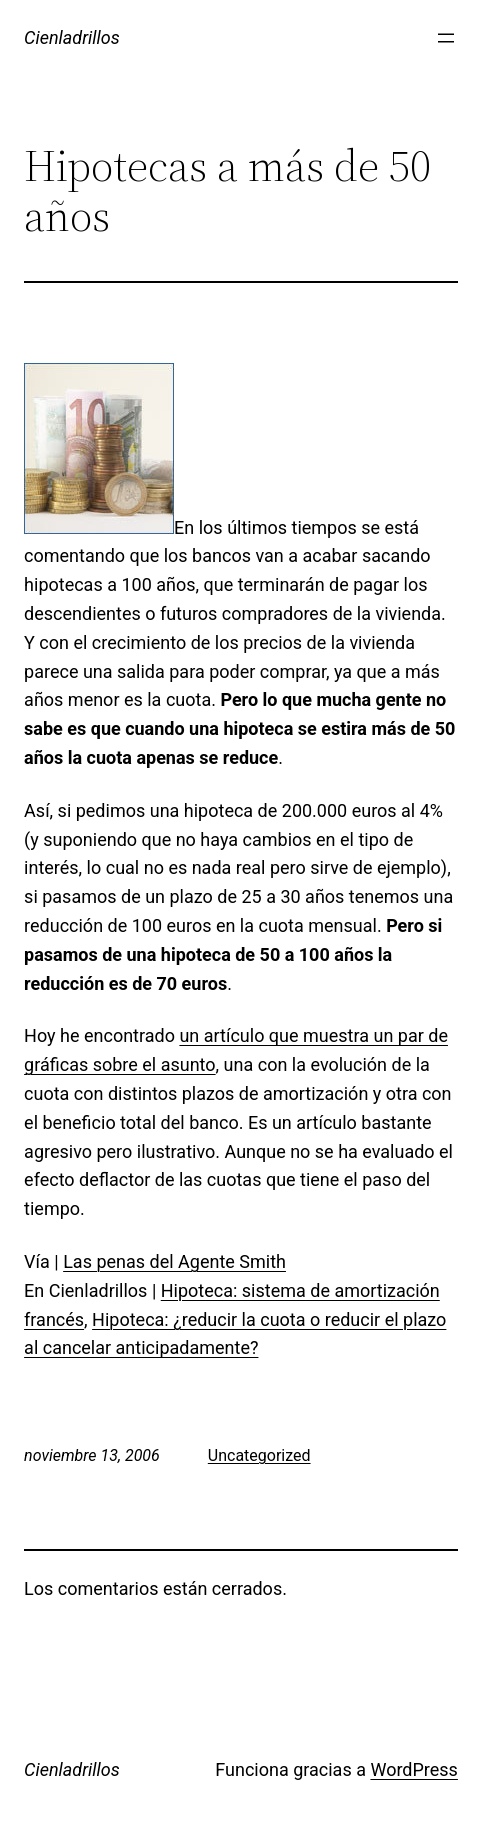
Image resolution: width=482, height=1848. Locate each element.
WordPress (413, 1769)
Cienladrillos (72, 37)
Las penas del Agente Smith (174, 1261)
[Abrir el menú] (446, 38)
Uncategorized (259, 1455)
